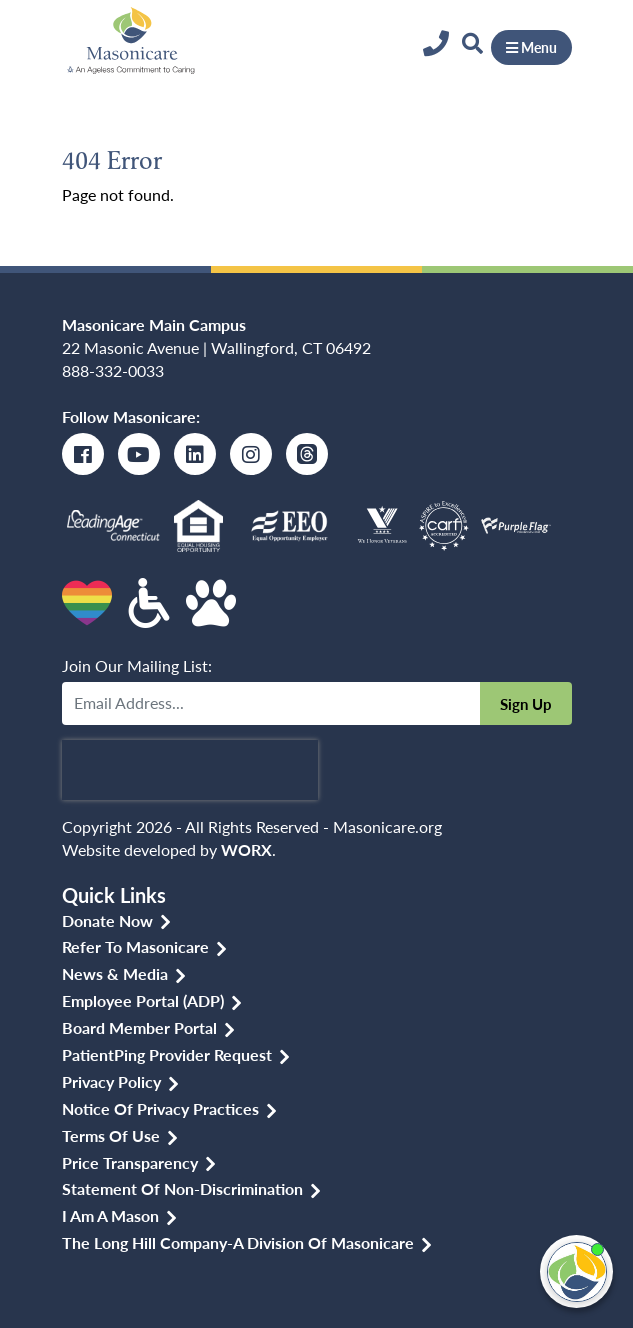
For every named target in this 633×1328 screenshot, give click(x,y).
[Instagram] (251, 454)
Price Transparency (130, 1162)
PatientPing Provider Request (167, 1054)
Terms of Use (111, 1135)
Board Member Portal (139, 1027)
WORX (246, 849)
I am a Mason (110, 1215)
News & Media (115, 973)
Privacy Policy (111, 1081)
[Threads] (307, 454)
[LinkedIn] (195, 454)
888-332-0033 (113, 370)
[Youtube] (139, 454)
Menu (531, 47)
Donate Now (107, 920)
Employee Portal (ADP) (143, 1000)
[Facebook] (83, 454)
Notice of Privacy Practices (160, 1108)
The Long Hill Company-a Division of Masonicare (238, 1242)
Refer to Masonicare (135, 946)
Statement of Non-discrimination (182, 1188)
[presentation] (190, 770)
